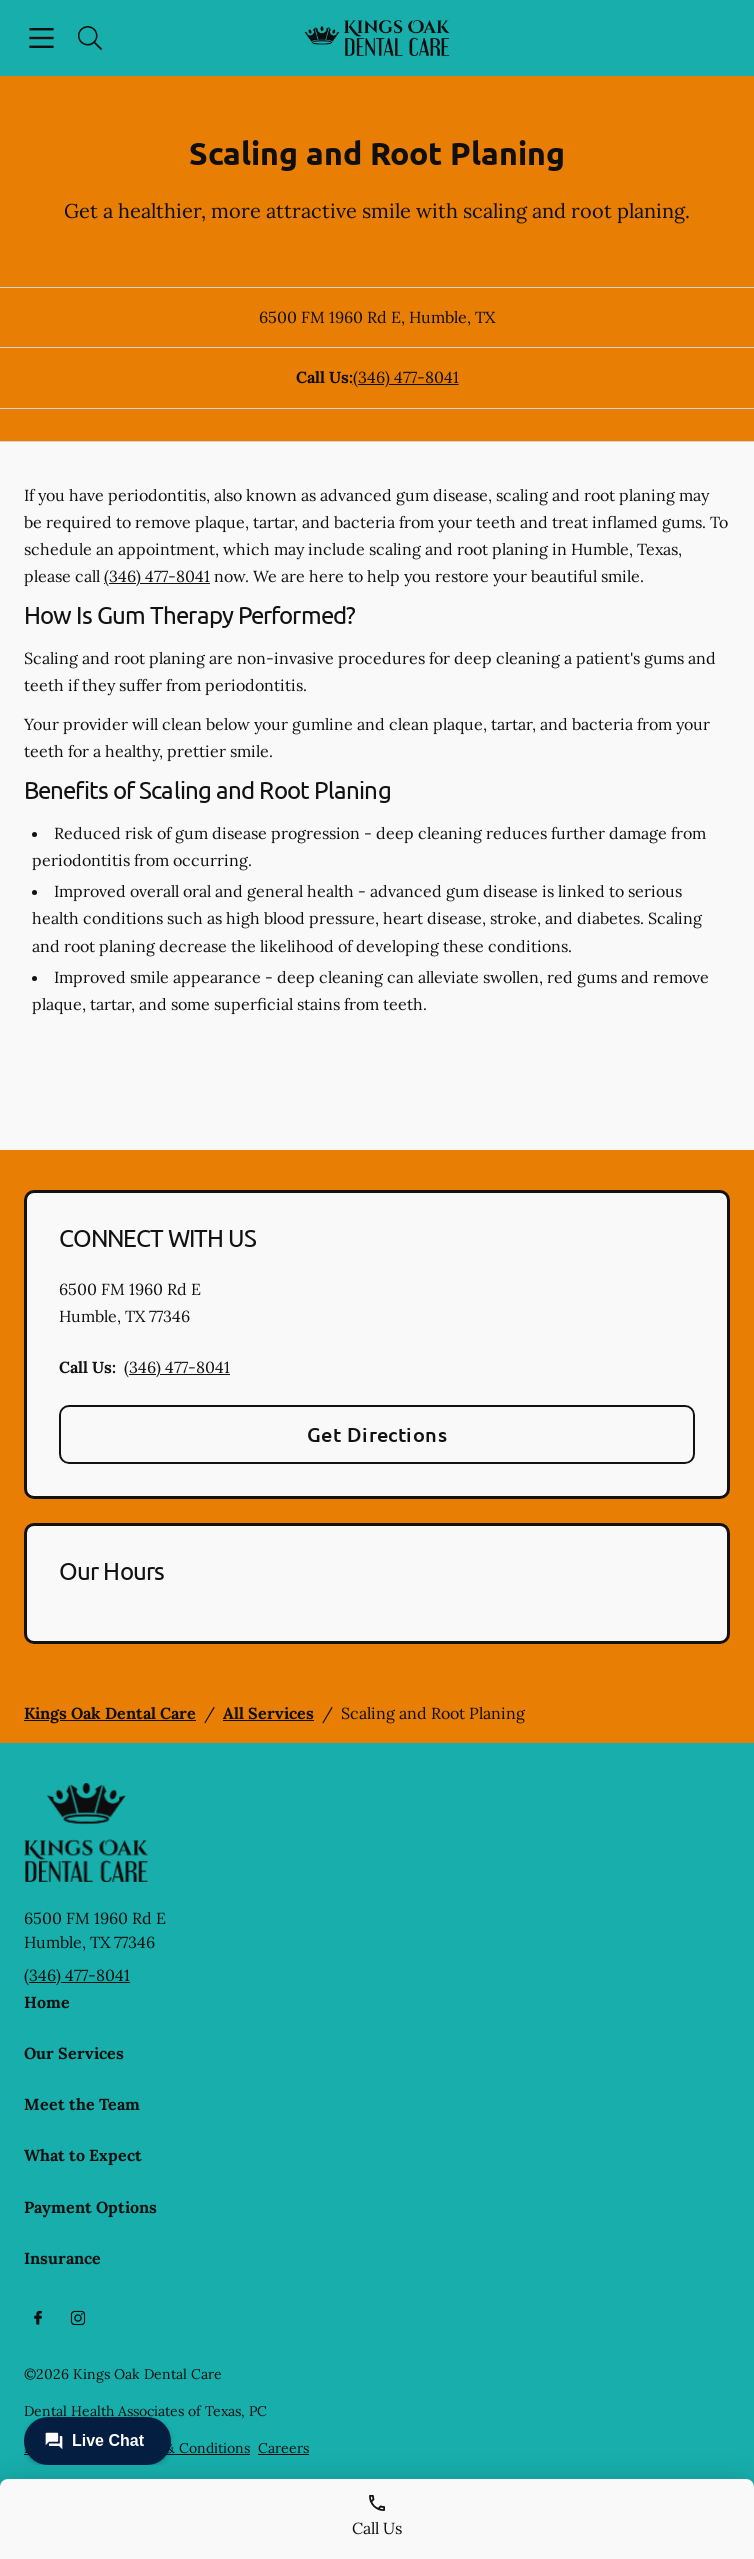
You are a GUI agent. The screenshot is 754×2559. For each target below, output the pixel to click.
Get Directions (377, 1434)
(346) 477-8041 (406, 377)
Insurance (62, 2258)
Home (47, 2002)
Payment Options (90, 2207)
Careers (283, 2448)
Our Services (74, 2053)
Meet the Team (82, 2104)
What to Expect (83, 2155)
